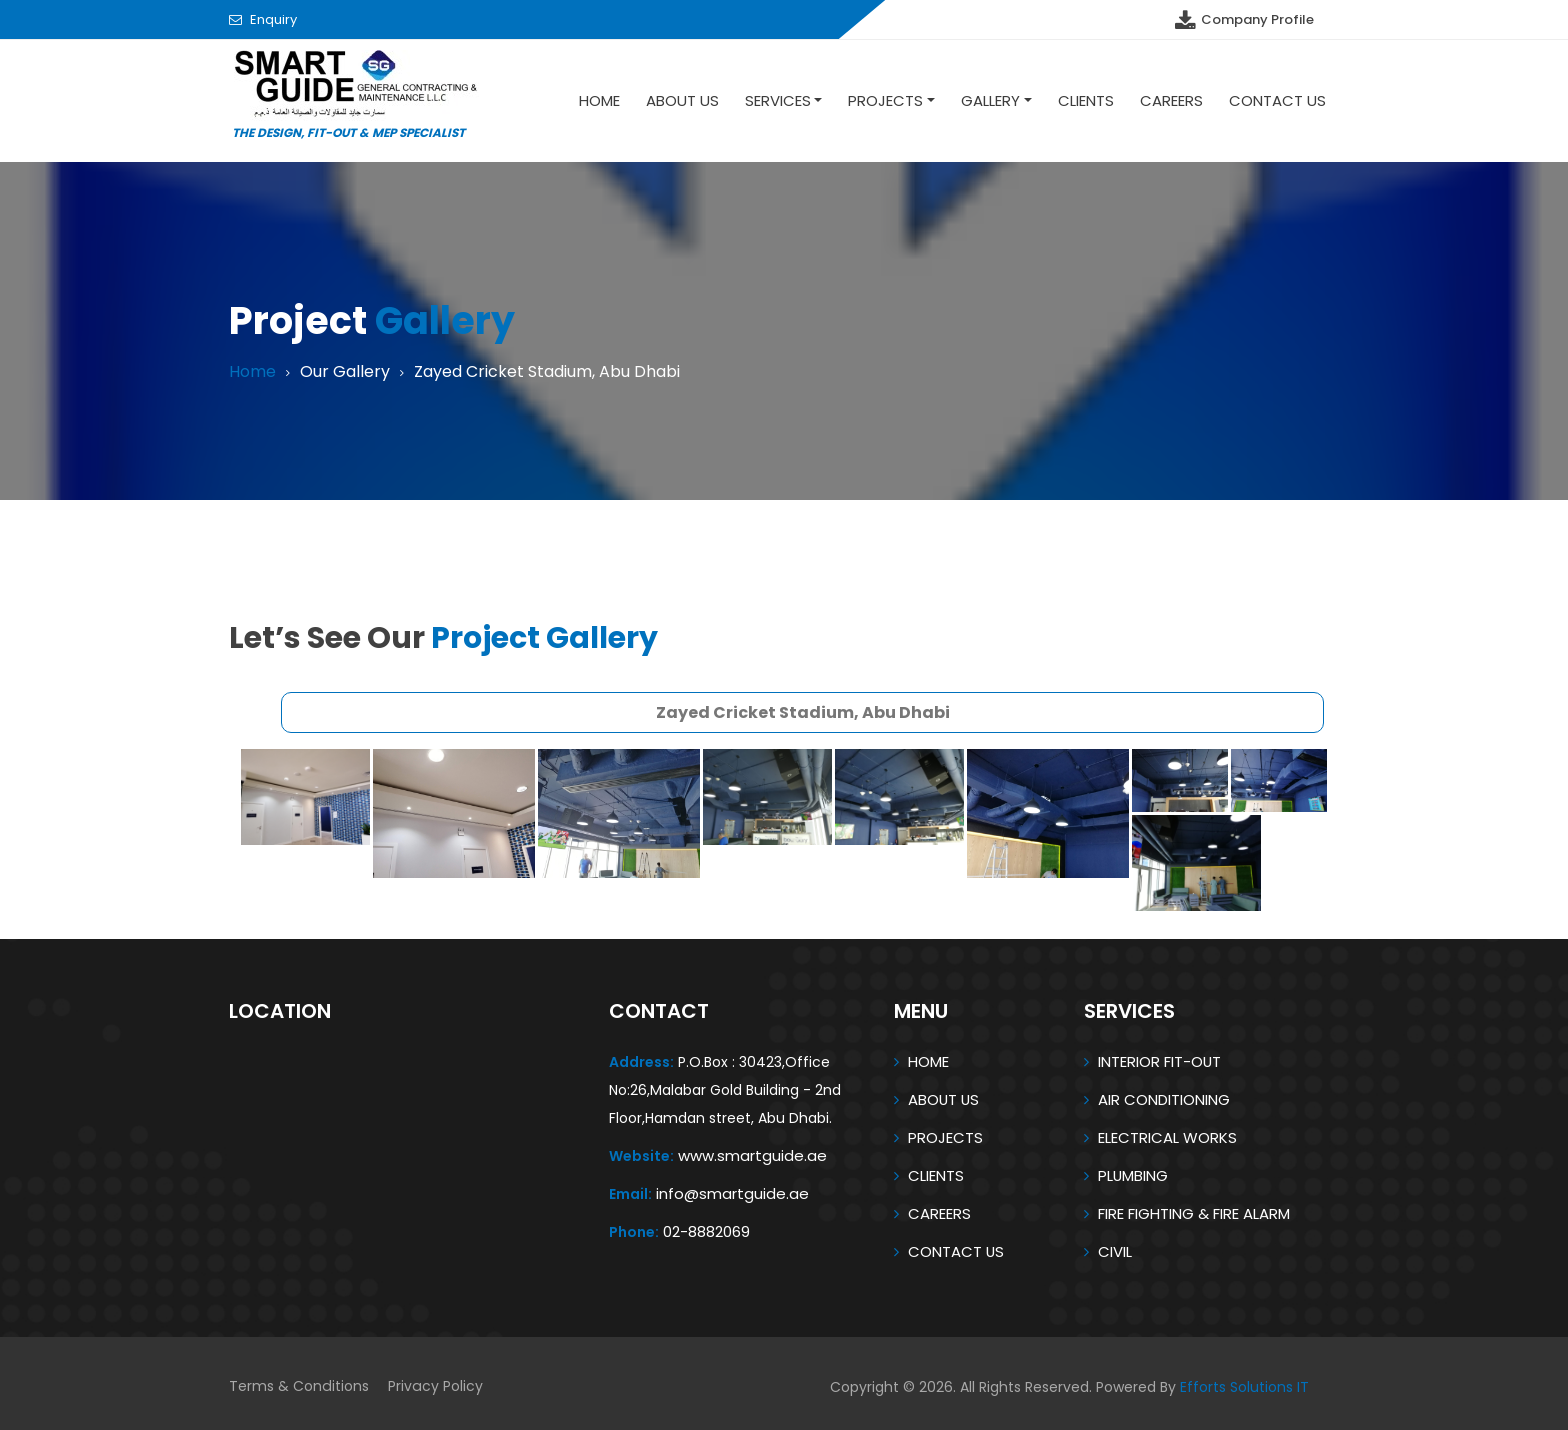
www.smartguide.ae (752, 1155)
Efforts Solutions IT (1244, 1387)
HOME (928, 1061)
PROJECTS (945, 1137)
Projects (885, 100)
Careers (1171, 100)
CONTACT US (956, 1251)
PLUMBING (1133, 1175)
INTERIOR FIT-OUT (1160, 1061)
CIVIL (1115, 1251)
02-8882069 (706, 1231)
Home (599, 100)
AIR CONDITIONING (1164, 1099)
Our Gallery (352, 371)
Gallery (990, 100)
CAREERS (939, 1213)
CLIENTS (936, 1175)
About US (682, 100)
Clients (1086, 100)
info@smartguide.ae (732, 1193)
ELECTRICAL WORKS (1167, 1137)
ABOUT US (944, 1099)
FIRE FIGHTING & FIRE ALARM (1194, 1213)
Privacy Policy (434, 1387)
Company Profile (1243, 19)
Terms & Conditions (298, 1387)
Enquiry (273, 19)
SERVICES (778, 100)
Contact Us (1277, 100)
